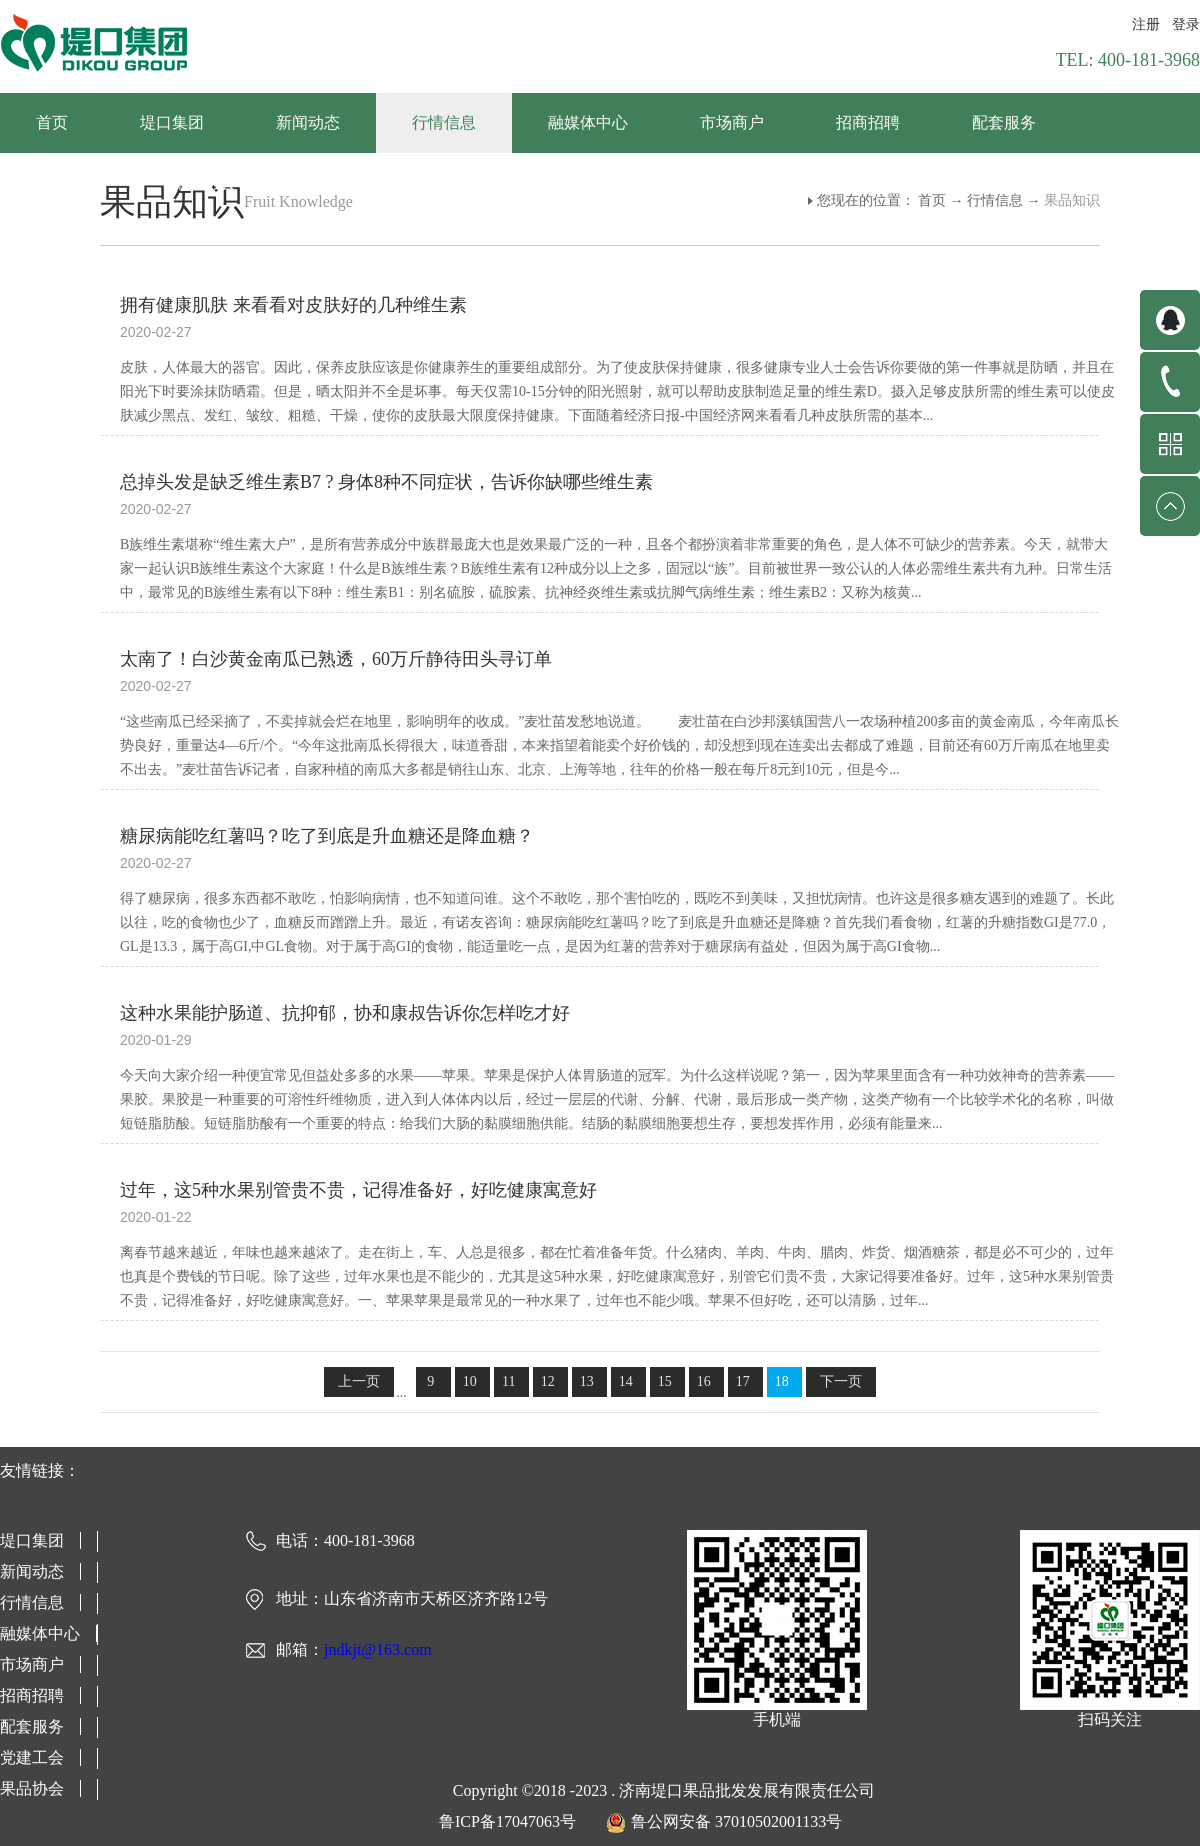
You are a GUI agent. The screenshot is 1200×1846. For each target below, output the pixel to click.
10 (470, 1381)
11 (508, 1381)
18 (782, 1381)
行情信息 (995, 200)
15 (665, 1381)
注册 (1146, 24)
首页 (52, 122)
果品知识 (1072, 200)
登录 (1186, 24)
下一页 (841, 1381)
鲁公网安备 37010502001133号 (736, 1821)
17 (743, 1381)
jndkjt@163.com (378, 1649)
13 (587, 1381)
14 (626, 1381)
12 (548, 1381)
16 (704, 1381)
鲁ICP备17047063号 (507, 1821)
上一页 (359, 1381)
